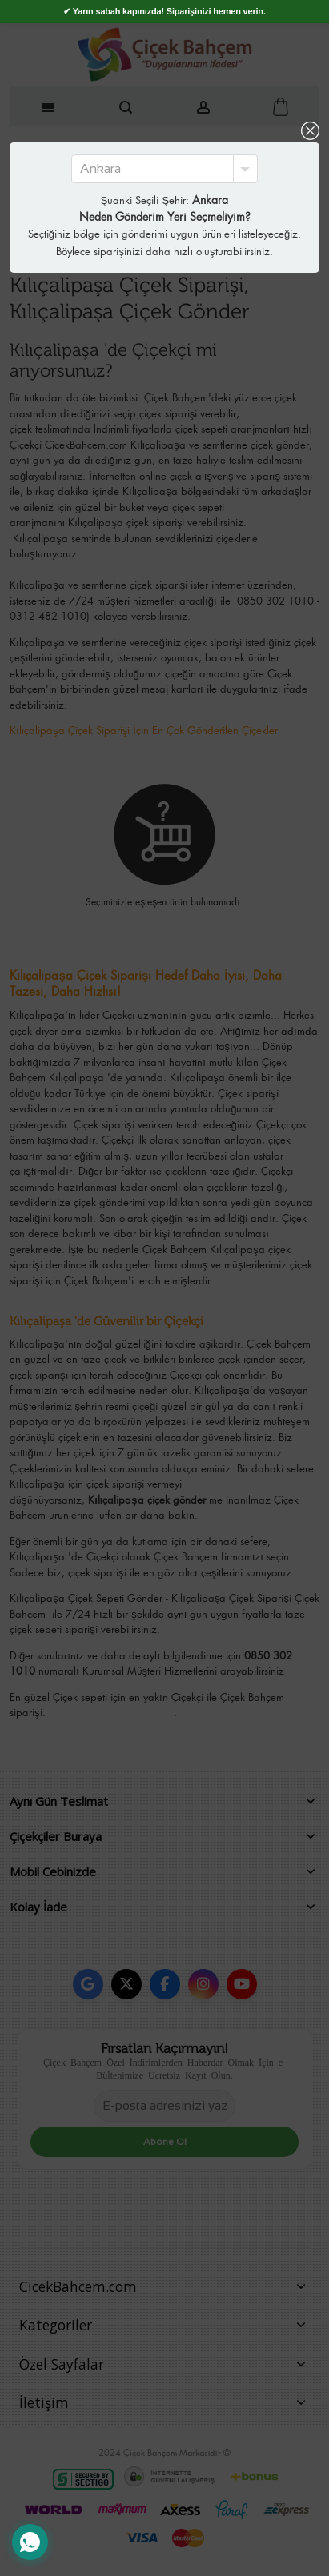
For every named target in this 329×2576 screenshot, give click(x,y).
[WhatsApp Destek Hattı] (30, 2542)
